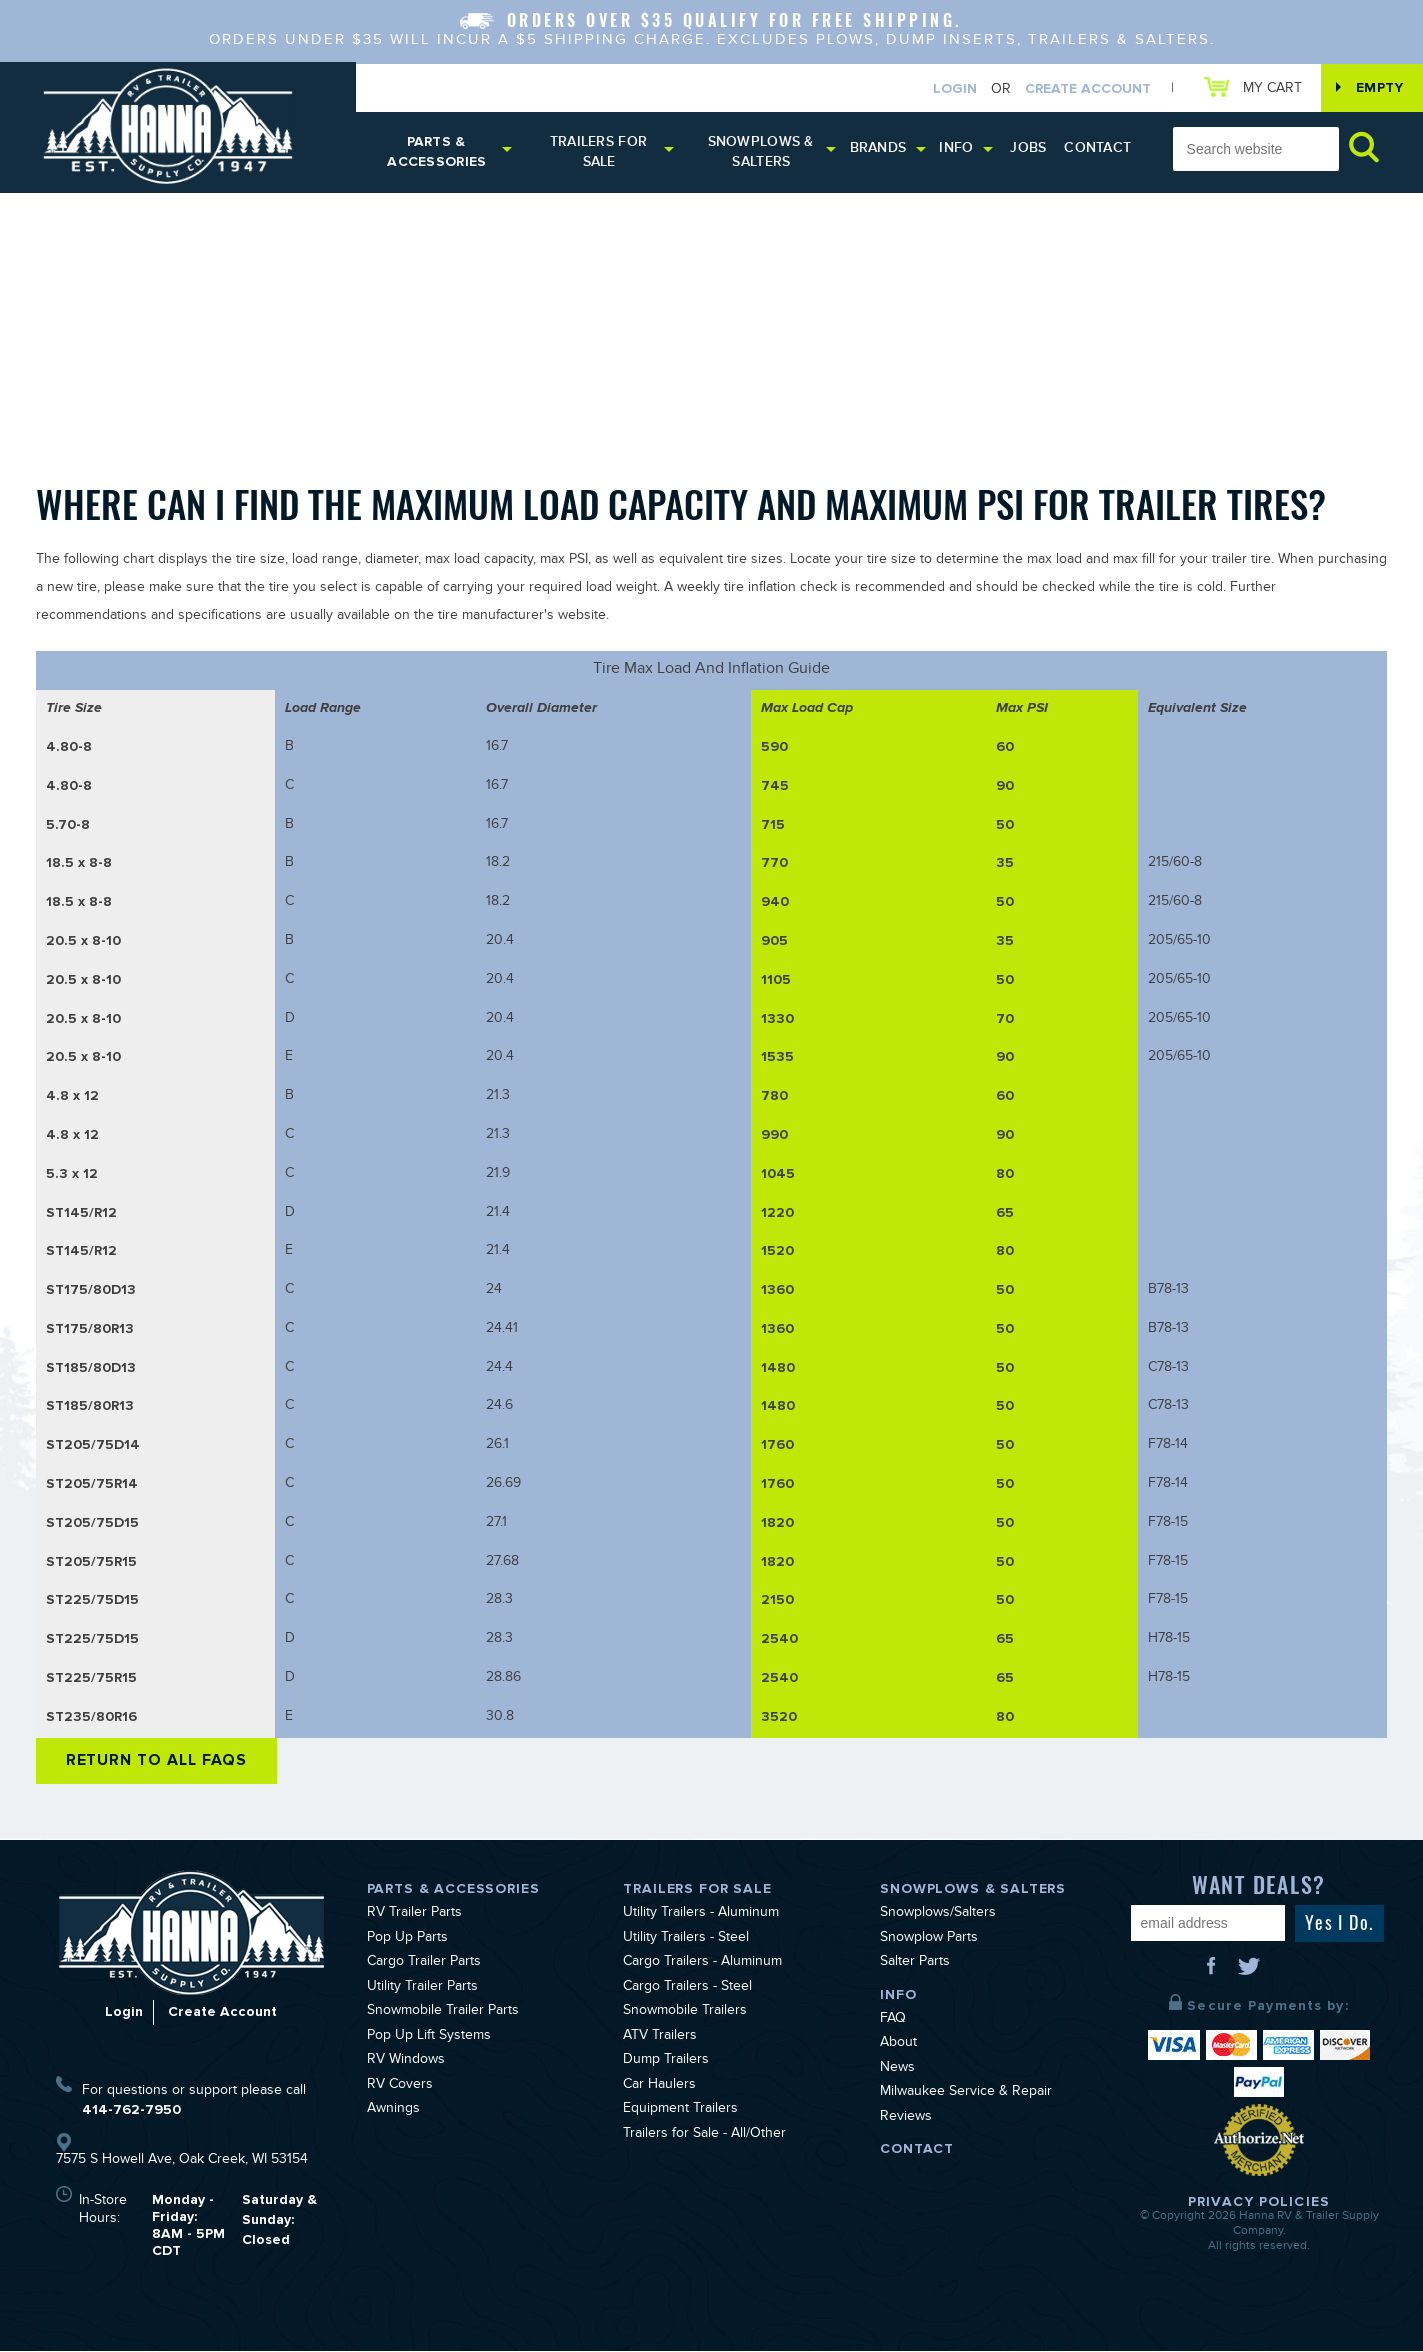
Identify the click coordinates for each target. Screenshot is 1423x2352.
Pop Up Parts (407, 1940)
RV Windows (406, 2063)
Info (958, 149)
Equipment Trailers (680, 2112)
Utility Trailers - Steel (686, 1940)
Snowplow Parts (929, 1940)
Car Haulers (659, 2087)
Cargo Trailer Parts (424, 1965)
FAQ (893, 2021)
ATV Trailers (660, 2038)
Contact (1098, 149)
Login (954, 88)
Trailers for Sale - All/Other (704, 2136)
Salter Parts (915, 1965)
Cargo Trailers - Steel (687, 1989)
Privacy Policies (1259, 2203)
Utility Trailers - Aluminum (701, 1916)
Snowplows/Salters (938, 1916)
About (898, 2046)
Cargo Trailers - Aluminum (702, 1965)
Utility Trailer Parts (422, 1989)
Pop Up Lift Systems (429, 2038)
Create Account (1087, 88)
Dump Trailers (666, 2063)
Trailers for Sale (599, 153)
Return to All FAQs (158, 1762)
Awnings (393, 2112)
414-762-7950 (131, 2110)
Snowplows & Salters (762, 153)
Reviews (906, 2119)
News (897, 2070)
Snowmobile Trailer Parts (443, 2014)
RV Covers (400, 2087)
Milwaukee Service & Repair (966, 2095)
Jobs (1030, 149)
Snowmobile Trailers (685, 2014)
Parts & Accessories (437, 153)
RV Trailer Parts (414, 1916)
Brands (880, 149)
